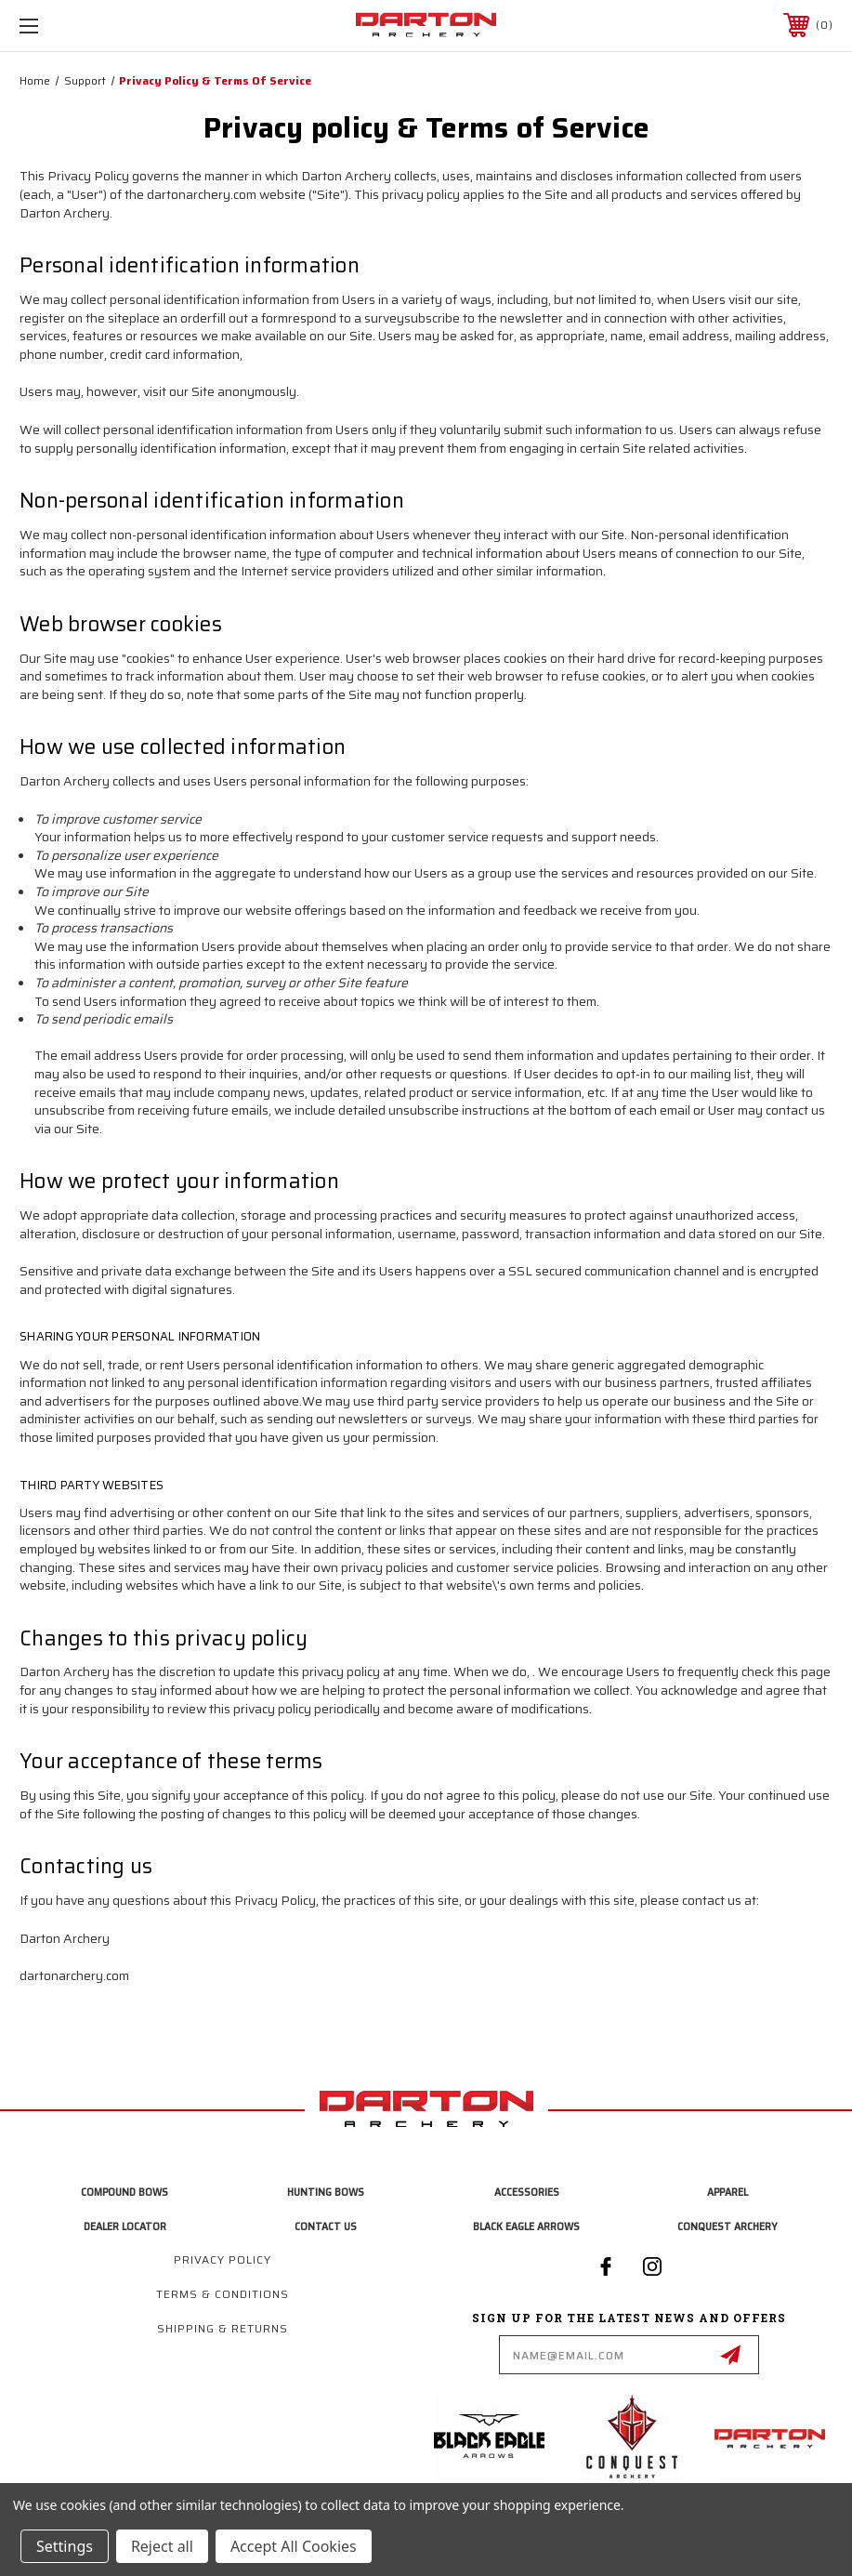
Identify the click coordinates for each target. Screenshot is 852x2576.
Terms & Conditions (222, 2294)
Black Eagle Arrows (526, 2226)
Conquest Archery (727, 2226)
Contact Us (326, 2226)
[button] (494, 2437)
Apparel (727, 2191)
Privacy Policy (222, 2259)
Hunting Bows (325, 2191)
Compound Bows (124, 2191)
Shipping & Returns (222, 2328)
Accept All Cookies (293, 2546)
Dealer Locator (125, 2226)
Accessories (526, 2191)
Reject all (162, 2546)
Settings (64, 2546)
